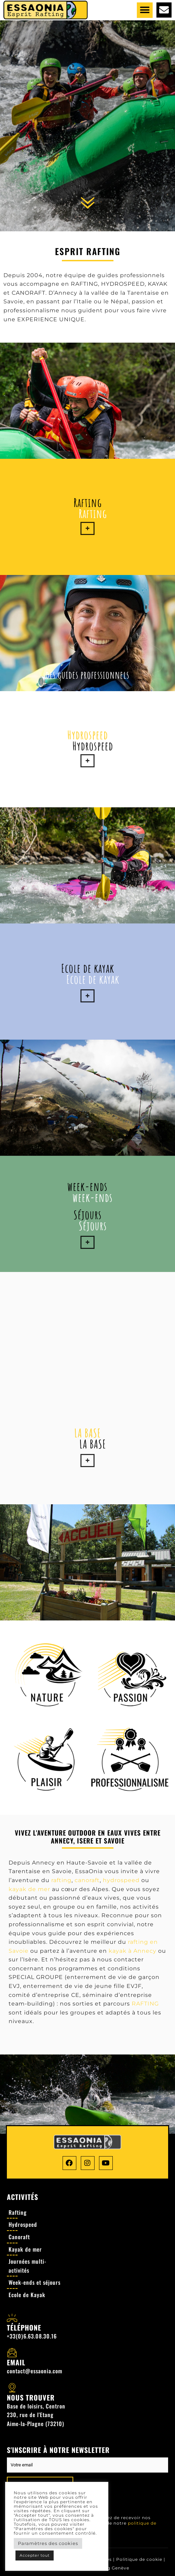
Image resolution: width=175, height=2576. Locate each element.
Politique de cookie (139, 2559)
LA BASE (87, 1433)
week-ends (87, 1186)
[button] (145, 10)
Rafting (88, 502)
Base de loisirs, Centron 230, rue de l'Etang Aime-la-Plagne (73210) (36, 2415)
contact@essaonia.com (34, 2371)
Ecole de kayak (87, 968)
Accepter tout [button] (35, 2555)
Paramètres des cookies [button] (48, 2543)
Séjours (88, 1214)
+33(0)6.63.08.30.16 (32, 2336)
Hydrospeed (87, 735)
